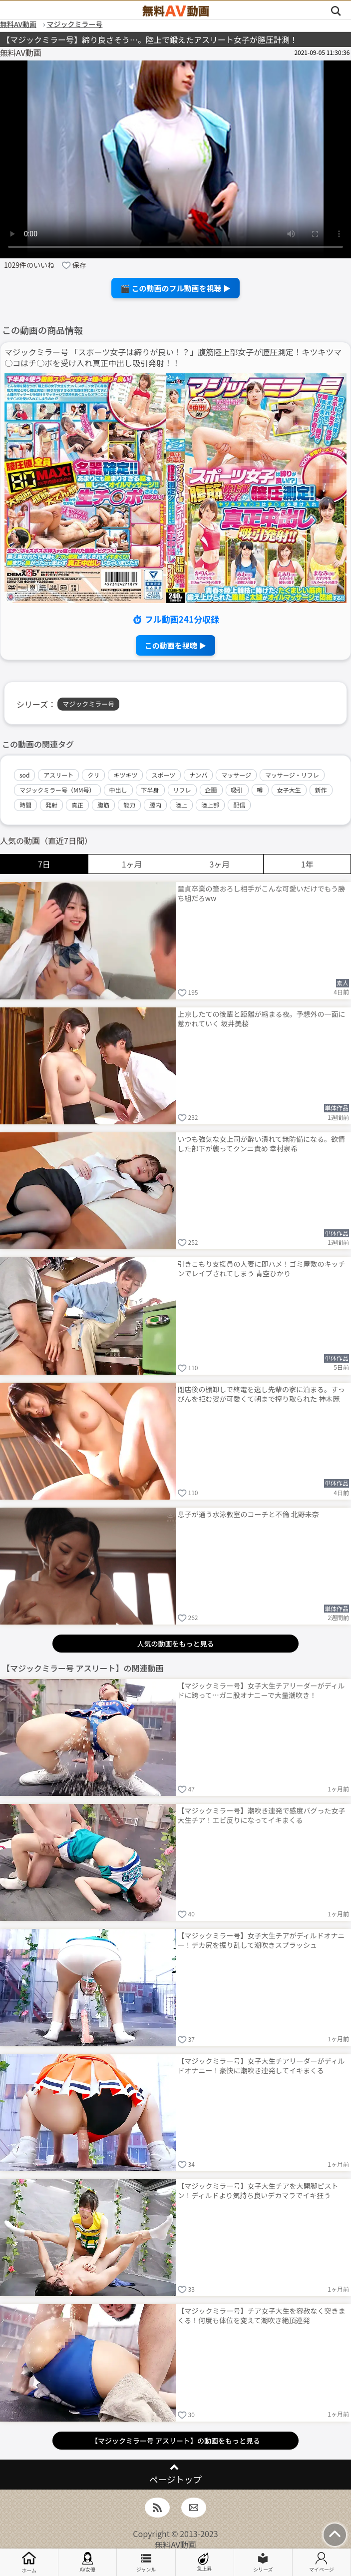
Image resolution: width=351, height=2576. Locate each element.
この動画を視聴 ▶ (175, 645)
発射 (51, 805)
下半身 (150, 790)
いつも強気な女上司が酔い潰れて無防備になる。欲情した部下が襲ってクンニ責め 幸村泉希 (262, 1143)
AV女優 (87, 2562)
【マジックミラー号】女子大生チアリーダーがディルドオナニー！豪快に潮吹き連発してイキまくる (261, 2065)
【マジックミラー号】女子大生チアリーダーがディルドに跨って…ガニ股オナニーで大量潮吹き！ (261, 1690)
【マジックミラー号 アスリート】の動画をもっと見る (175, 2441)
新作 (321, 790)
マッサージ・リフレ (292, 775)
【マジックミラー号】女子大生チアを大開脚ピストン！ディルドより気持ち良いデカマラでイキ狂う (258, 2190)
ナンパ (198, 775)
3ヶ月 (219, 864)
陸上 (181, 805)
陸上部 (210, 805)
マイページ (321, 2562)
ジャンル (146, 2562)
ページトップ (175, 2479)
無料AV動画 (175, 2545)
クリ (93, 775)
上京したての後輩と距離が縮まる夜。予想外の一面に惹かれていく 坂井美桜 (262, 1018)
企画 (211, 790)
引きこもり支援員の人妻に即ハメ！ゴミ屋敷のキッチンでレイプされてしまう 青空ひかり (262, 1268)
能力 (129, 805)
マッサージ (236, 775)
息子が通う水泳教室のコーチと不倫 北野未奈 (248, 1514)
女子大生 (289, 790)
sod (24, 775)
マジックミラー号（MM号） (57, 790)
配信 (239, 805)
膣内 (155, 805)
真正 (77, 805)
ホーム (28, 2562)
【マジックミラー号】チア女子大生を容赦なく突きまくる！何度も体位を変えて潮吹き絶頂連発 (262, 2315)
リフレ (182, 790)
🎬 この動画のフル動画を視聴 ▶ (175, 288)
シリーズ (263, 2562)
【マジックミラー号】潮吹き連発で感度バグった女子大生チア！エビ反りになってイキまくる (262, 1815)
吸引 (237, 790)
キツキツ (125, 775)
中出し (118, 790)
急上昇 (204, 2562)
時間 (25, 805)
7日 (44, 864)
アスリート (58, 775)
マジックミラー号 (88, 704)
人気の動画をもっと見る (175, 1644)
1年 (307, 864)
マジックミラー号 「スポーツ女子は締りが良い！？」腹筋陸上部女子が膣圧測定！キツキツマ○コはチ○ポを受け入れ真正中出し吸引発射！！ (173, 357)
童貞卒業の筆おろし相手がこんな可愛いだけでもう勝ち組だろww (262, 893)
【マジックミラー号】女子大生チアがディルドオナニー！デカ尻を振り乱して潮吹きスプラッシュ (261, 1940)
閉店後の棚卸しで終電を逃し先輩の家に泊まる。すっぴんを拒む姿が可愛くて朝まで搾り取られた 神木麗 (261, 1394)
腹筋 (103, 805)
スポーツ (163, 775)
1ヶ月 (132, 864)
